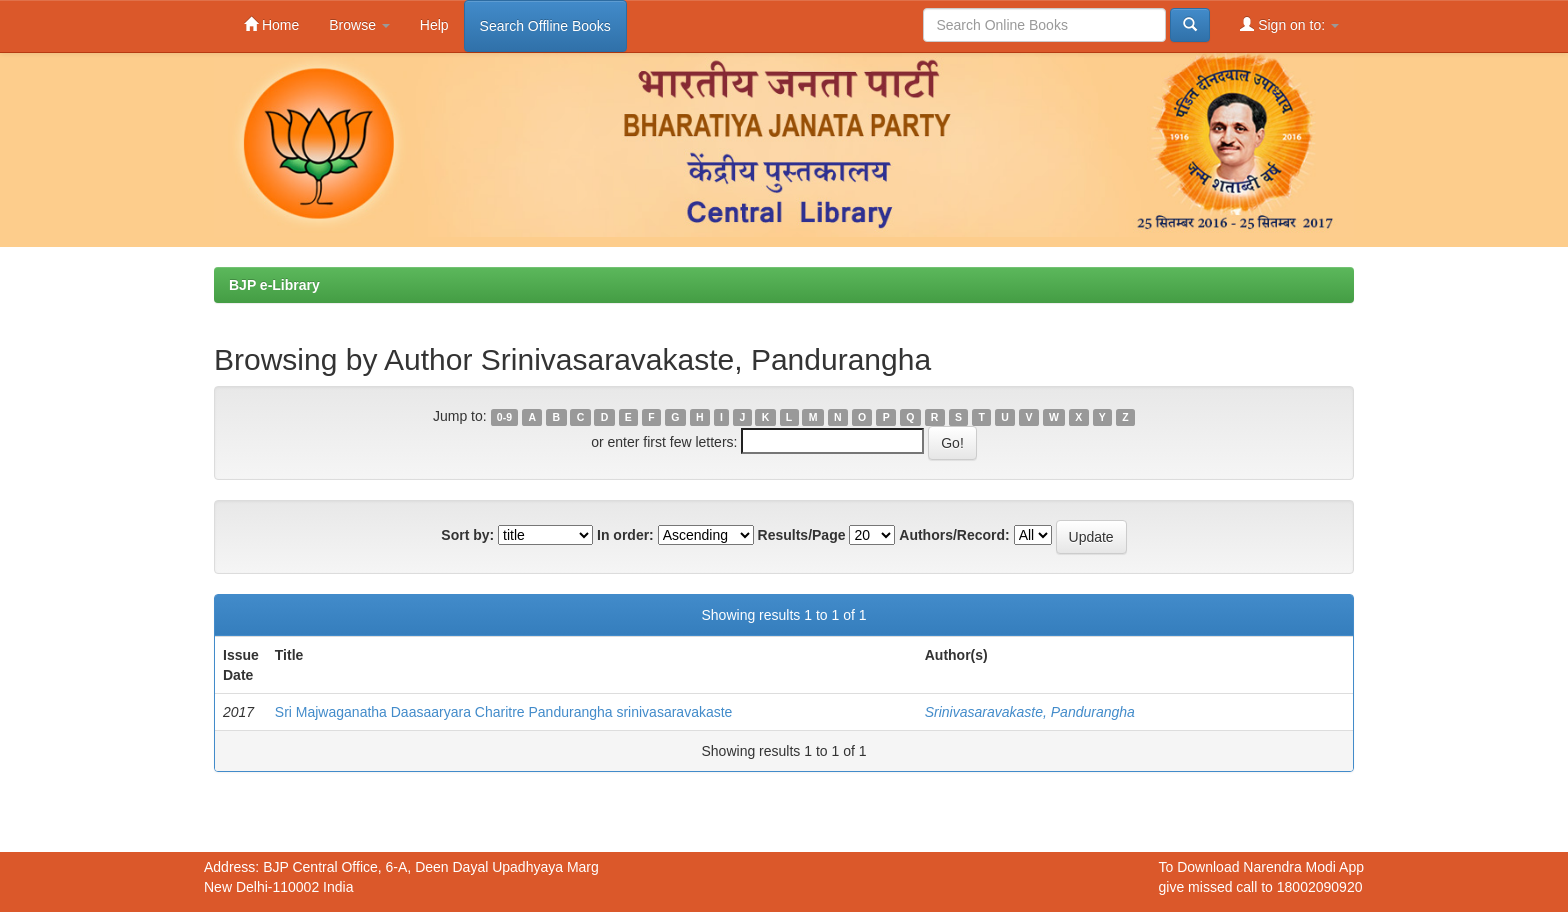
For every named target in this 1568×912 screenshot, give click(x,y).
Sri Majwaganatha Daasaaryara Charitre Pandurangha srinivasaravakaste (504, 712)
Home (271, 24)
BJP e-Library (274, 285)
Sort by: (467, 535)
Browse (359, 25)
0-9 (504, 417)
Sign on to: (1289, 24)
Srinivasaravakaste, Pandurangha (1030, 712)
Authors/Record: (954, 535)
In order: (625, 535)
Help (434, 25)
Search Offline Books (545, 26)
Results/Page (802, 535)
